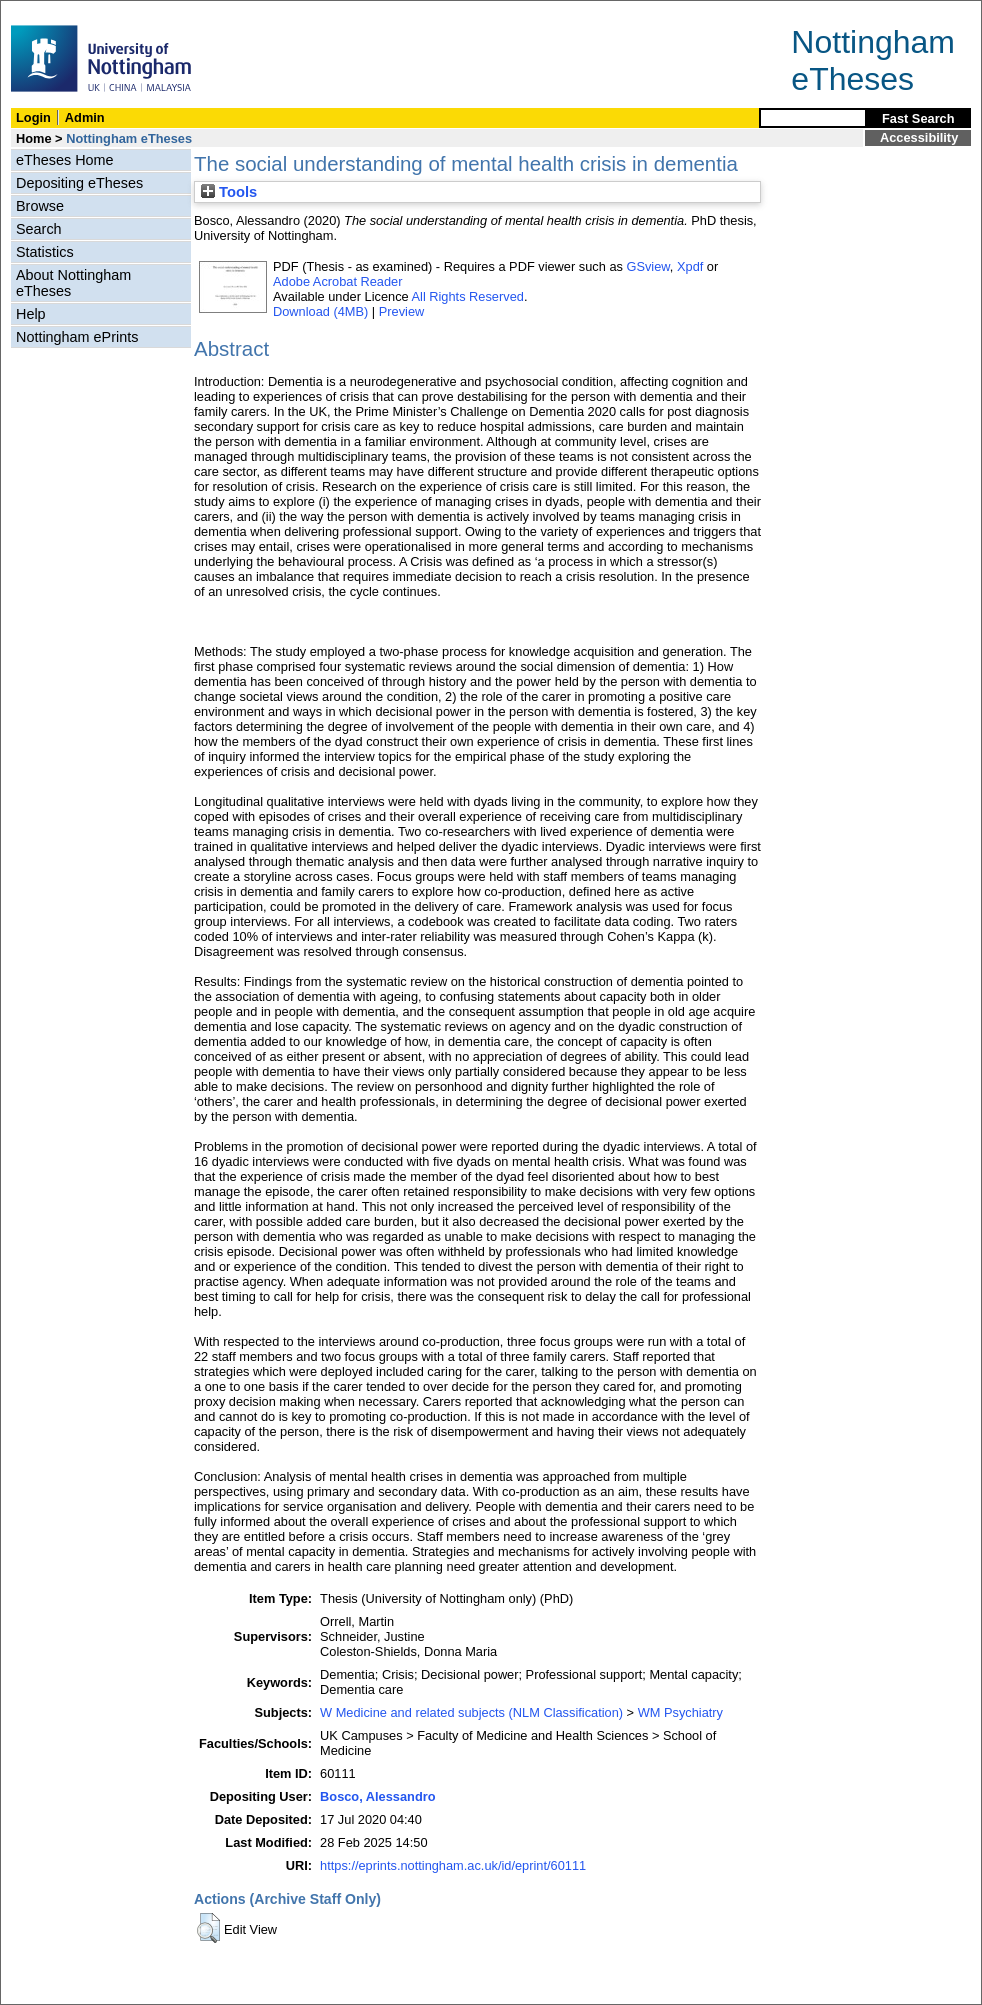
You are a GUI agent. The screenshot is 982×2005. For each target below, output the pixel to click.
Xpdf (690, 266)
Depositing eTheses (79, 183)
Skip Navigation (44, 11)
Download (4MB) (320, 311)
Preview (402, 311)
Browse (40, 206)
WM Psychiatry (680, 1712)
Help (31, 314)
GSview (647, 266)
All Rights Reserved (468, 296)
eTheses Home (65, 160)
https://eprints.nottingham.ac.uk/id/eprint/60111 (453, 1865)
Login (33, 117)
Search (39, 229)
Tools (229, 192)
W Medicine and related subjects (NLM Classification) (471, 1712)
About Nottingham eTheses (73, 283)
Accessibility (919, 137)
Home (34, 138)
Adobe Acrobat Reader (337, 281)
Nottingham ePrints (77, 337)
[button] (208, 1928)
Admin (85, 117)
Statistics (45, 252)
